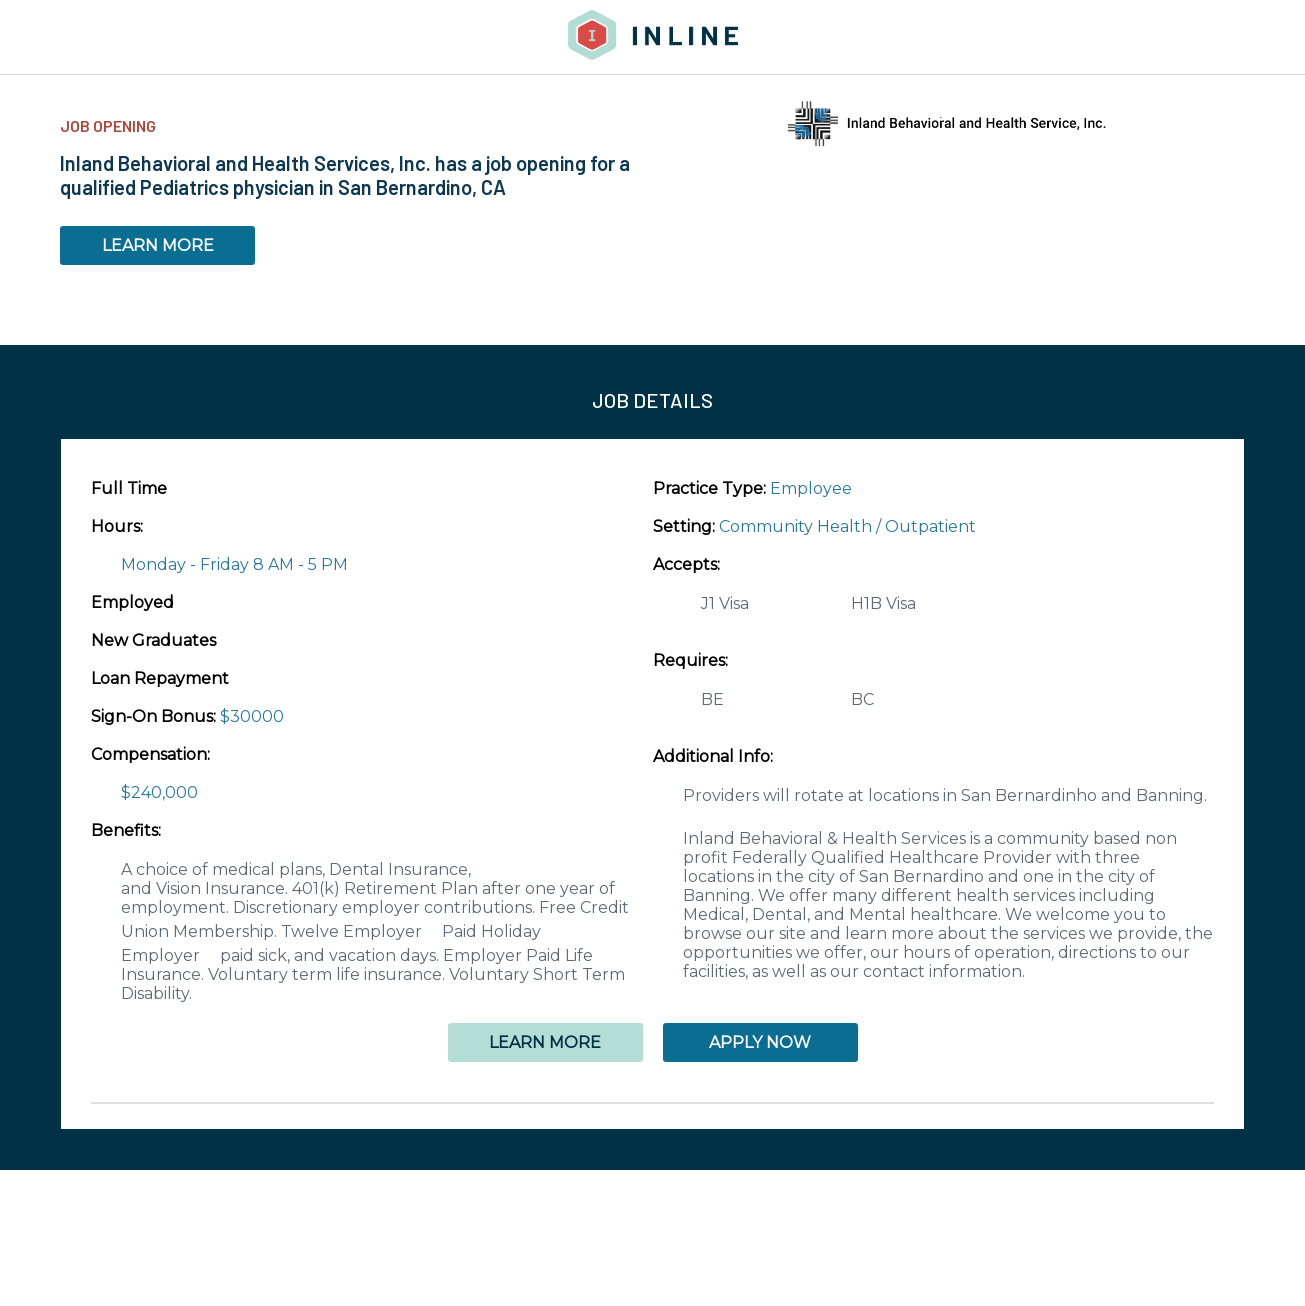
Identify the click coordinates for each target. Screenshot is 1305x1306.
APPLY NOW (760, 1042)
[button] (652, 1103)
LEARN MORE (158, 245)
